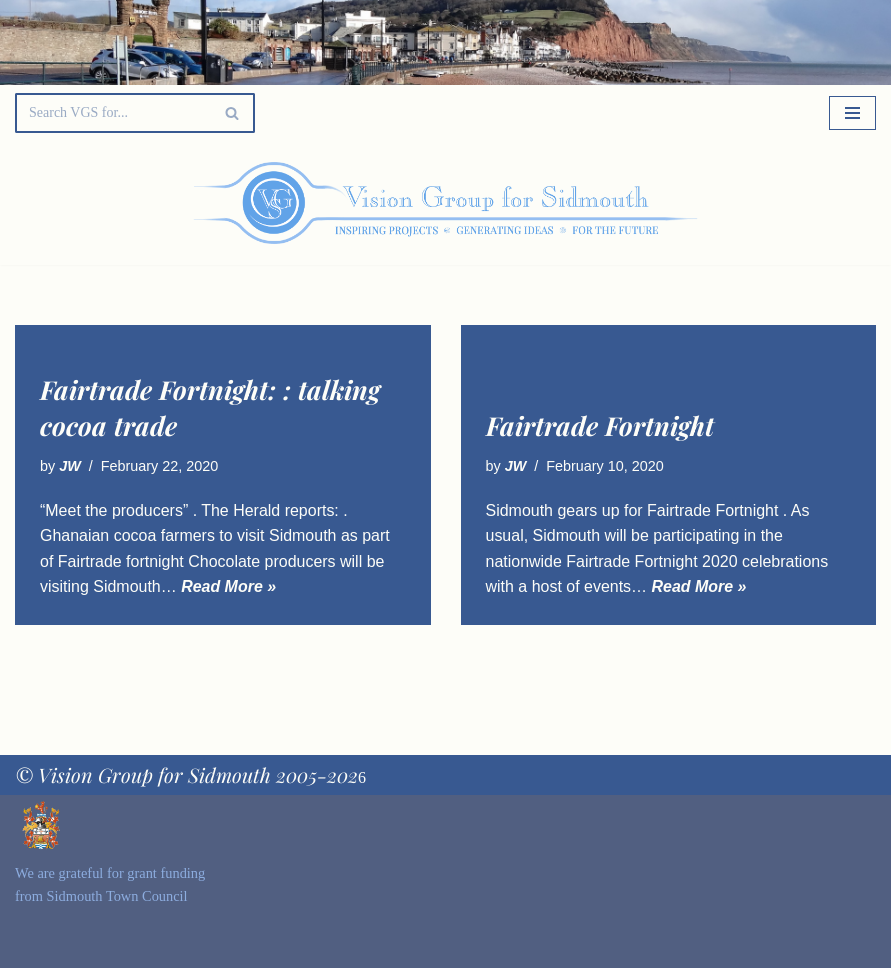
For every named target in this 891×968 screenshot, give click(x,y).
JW (70, 466)
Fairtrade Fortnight (600, 425)
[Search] (112, 113)
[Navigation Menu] (852, 113)
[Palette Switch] (754, 203)
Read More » (228, 586)
